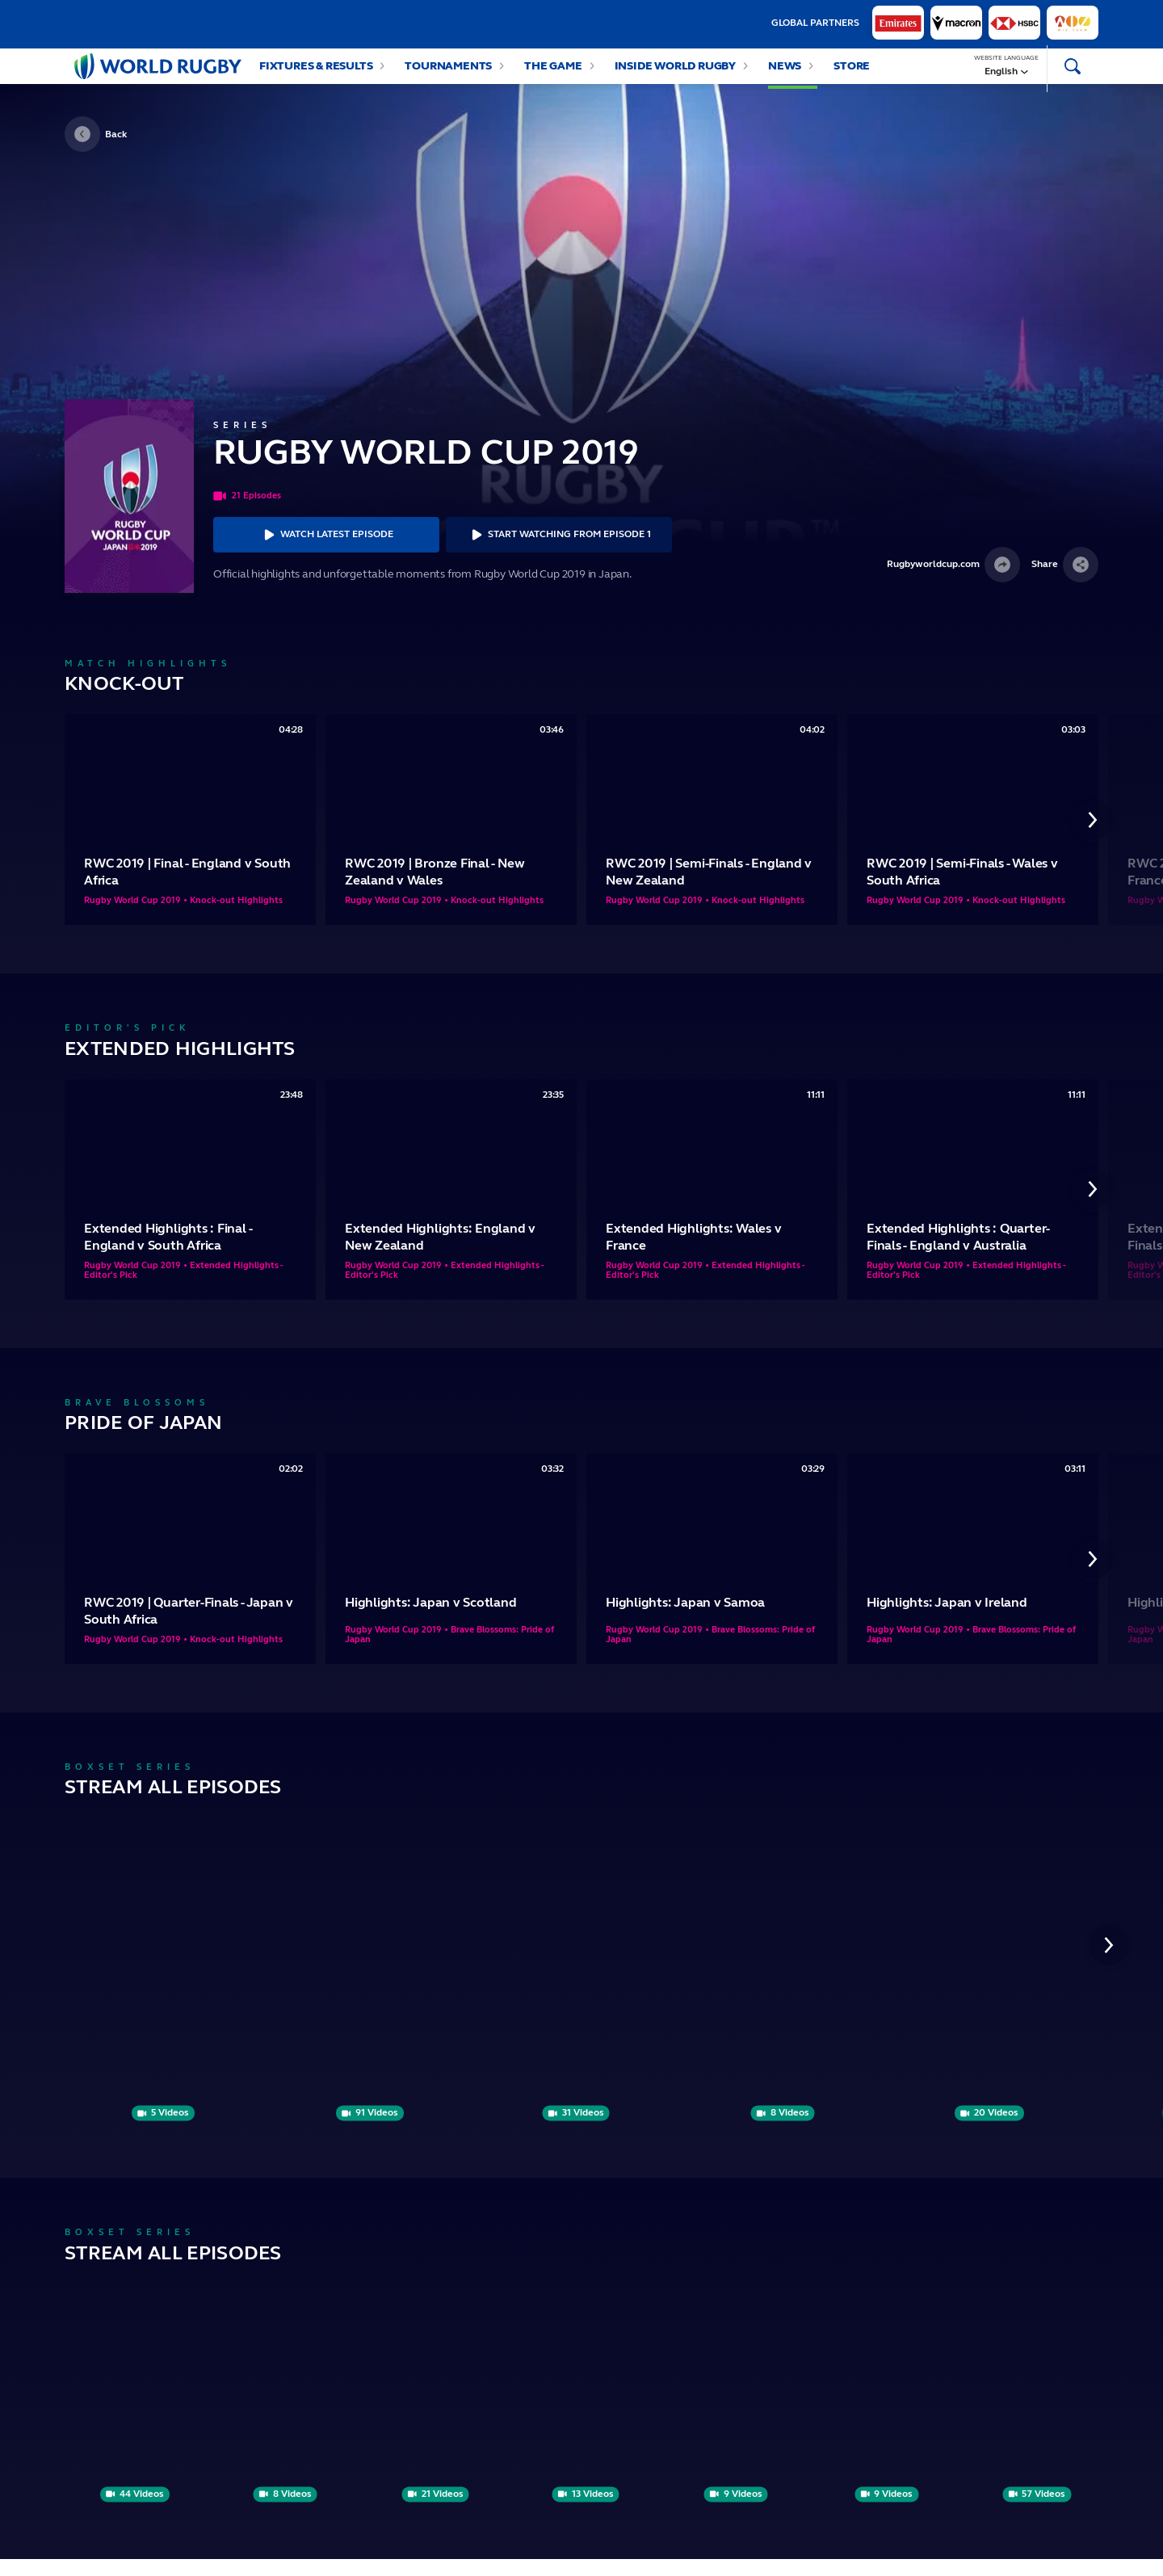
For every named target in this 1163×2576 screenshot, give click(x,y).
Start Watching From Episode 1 (559, 551)
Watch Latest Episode (326, 551)
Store (851, 74)
